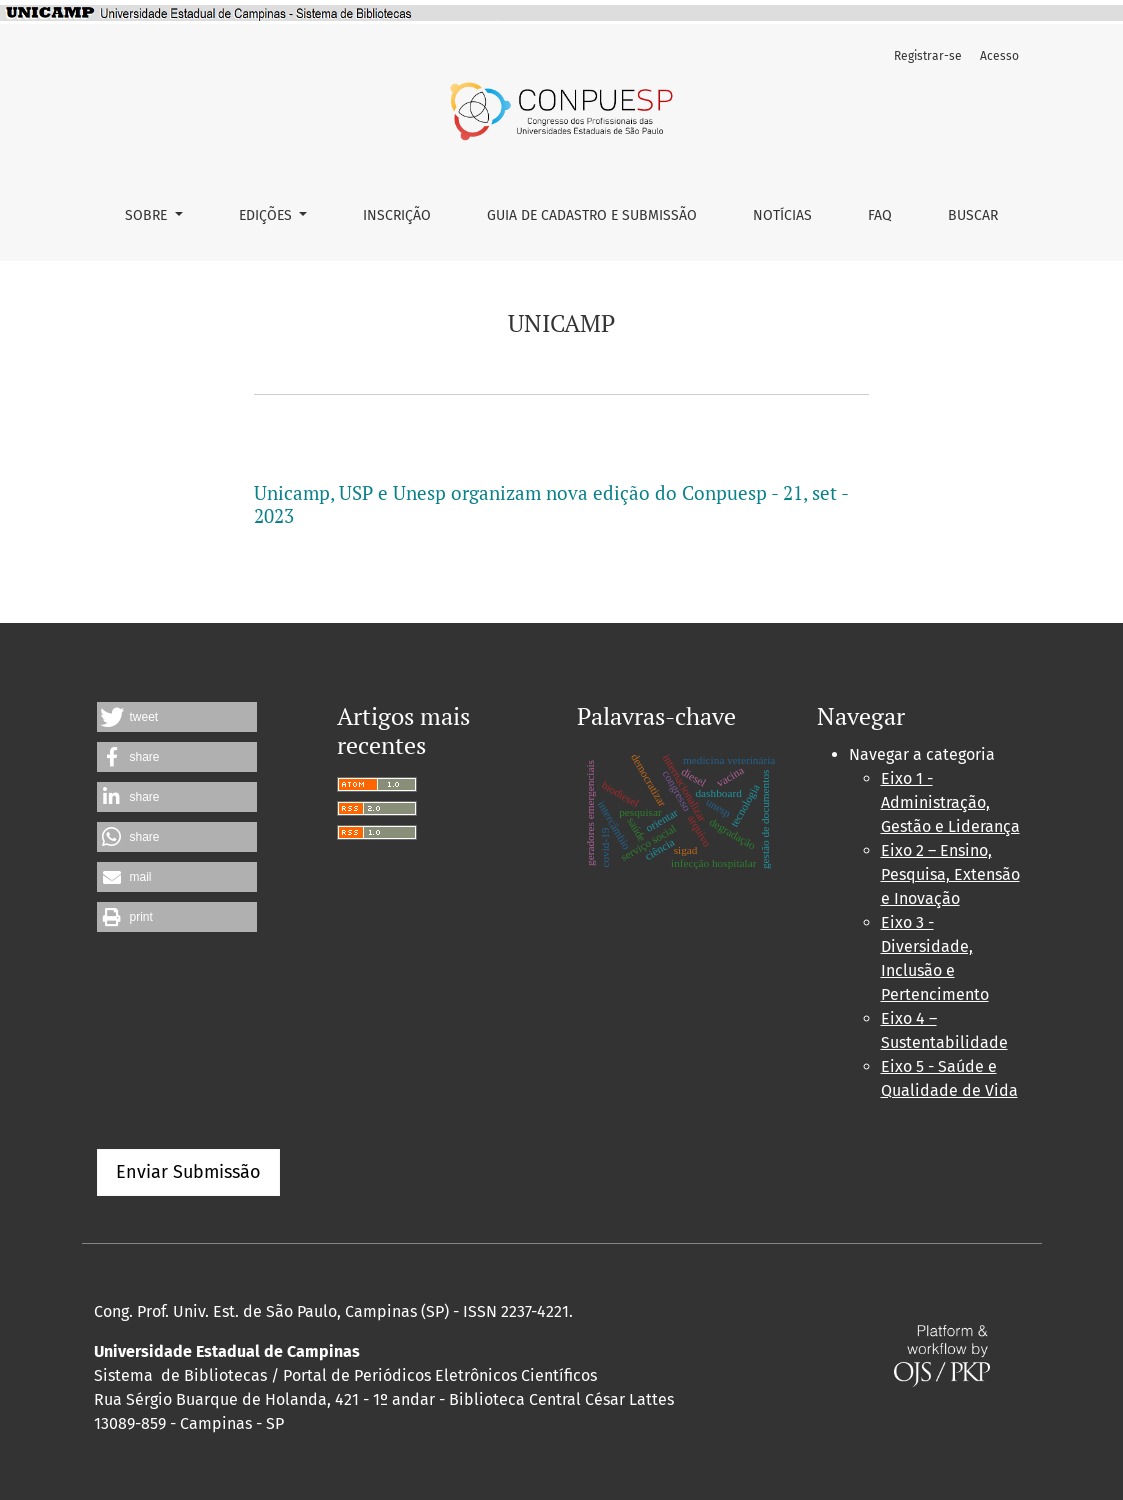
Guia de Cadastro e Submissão (592, 215)
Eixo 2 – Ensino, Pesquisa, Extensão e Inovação (950, 874)
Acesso (999, 56)
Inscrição (397, 215)
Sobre (148, 215)
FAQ (880, 215)
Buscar (973, 215)
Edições (267, 215)
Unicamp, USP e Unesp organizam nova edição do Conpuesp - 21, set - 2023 (551, 504)
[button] (177, 717)
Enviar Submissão (188, 1172)
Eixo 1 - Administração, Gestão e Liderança (950, 802)
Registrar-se (928, 56)
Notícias (782, 215)
